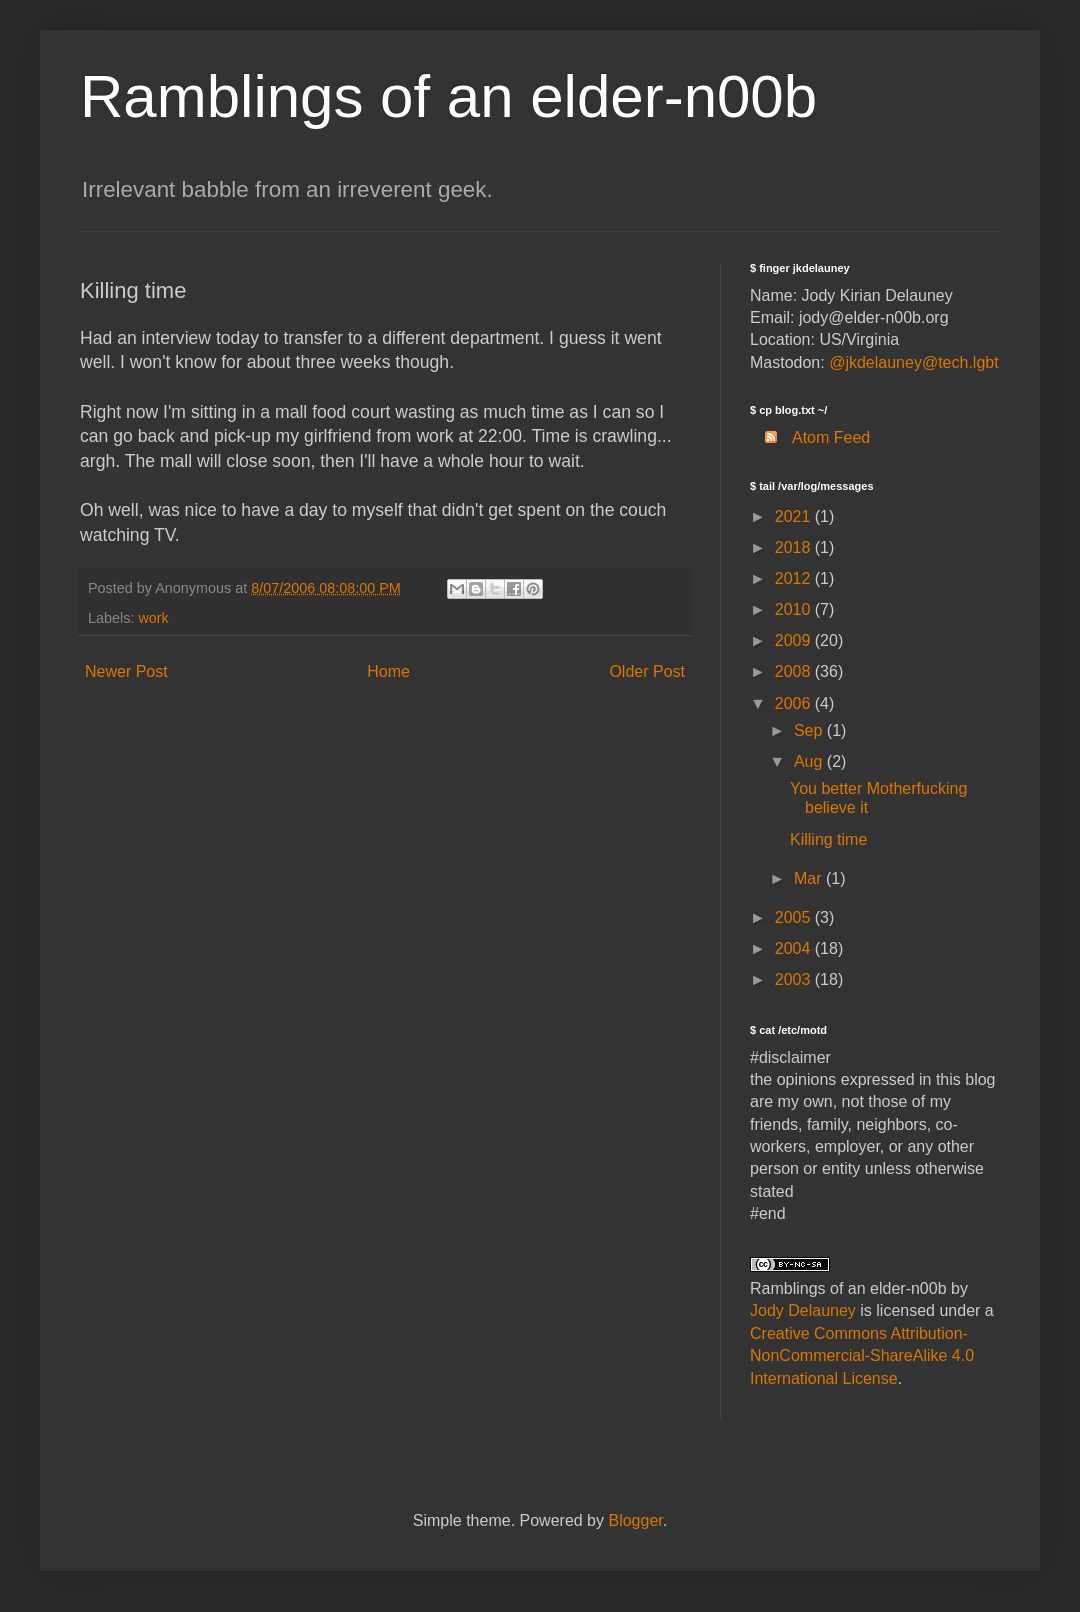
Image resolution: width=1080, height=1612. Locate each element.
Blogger (635, 1520)
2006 (795, 703)
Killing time (828, 839)
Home (388, 671)
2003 (795, 979)
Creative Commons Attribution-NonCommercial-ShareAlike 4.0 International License (862, 1356)
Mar (810, 878)
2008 (795, 671)
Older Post (647, 671)
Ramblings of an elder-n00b (448, 96)
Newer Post (126, 671)
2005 (795, 917)
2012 (795, 578)
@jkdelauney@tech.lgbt (913, 362)
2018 (795, 547)
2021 (795, 516)
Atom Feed (810, 437)
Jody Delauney (803, 1310)
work (153, 618)
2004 (795, 948)
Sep (810, 730)
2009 (795, 640)
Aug (810, 761)
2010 (795, 609)
